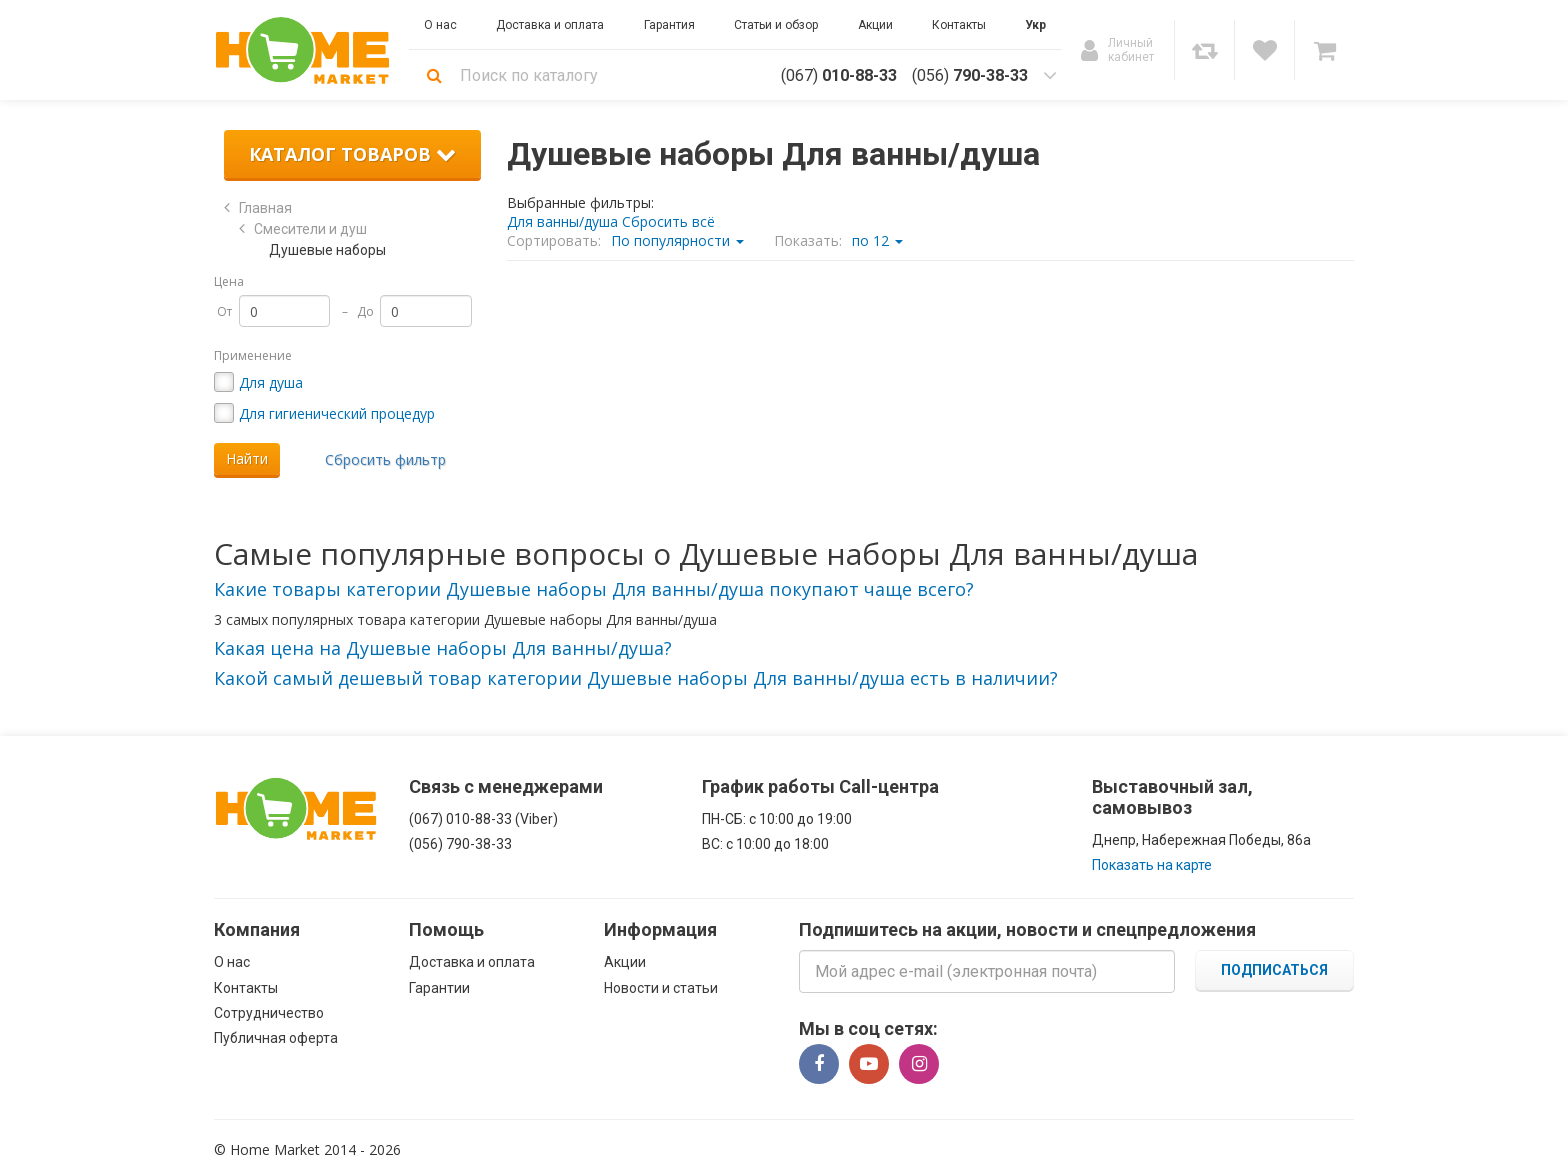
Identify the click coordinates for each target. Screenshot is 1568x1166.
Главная (265, 208)
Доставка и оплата (472, 962)
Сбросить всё (668, 221)
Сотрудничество (269, 1013)
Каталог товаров (352, 154)
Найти (247, 458)
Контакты (246, 988)
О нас (232, 962)
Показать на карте (1152, 865)
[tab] (784, 590)
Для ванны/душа (562, 221)
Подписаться (1274, 970)
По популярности (677, 240)
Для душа (271, 382)
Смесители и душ (310, 229)
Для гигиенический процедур (337, 413)
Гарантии (439, 988)
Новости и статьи (661, 988)
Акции (625, 962)
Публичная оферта (276, 1038)
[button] (594, 589)
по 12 (877, 240)
